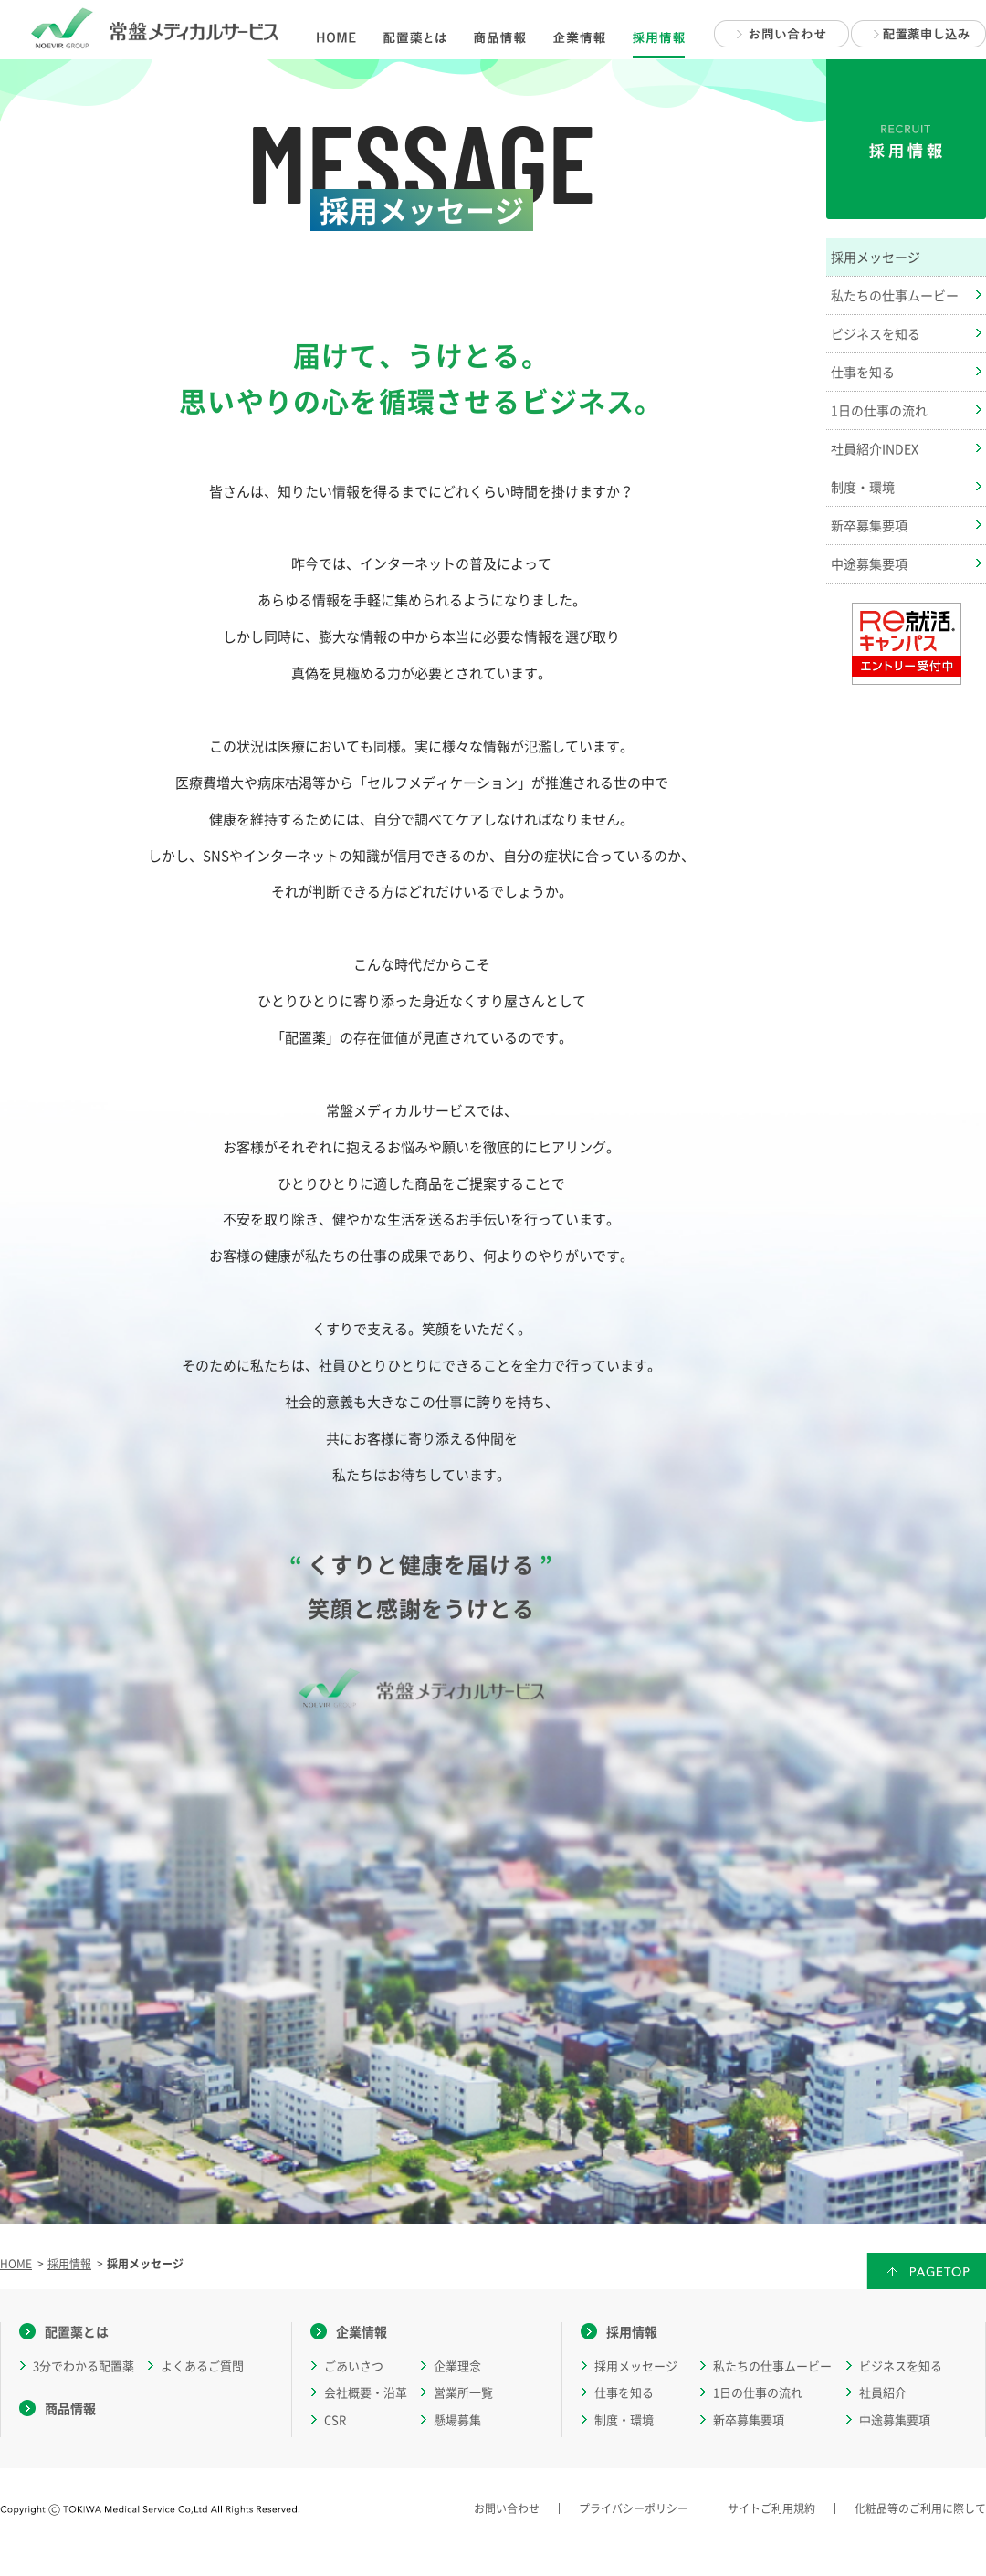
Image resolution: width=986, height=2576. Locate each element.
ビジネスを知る (900, 2365)
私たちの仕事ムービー (772, 2365)
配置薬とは (77, 2331)
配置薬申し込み (918, 33)
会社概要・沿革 (365, 2392)
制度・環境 (624, 2419)
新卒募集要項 (748, 2419)
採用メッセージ (635, 2365)
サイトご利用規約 (771, 2508)
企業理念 (457, 2365)
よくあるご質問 (202, 2365)
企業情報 (361, 2331)
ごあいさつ (353, 2365)
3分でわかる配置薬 (83, 2365)
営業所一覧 (463, 2392)
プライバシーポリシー (633, 2508)
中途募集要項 (894, 2419)
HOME (16, 2263)
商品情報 (70, 2408)
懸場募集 (457, 2419)
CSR (335, 2419)
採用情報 (69, 2263)
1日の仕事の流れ (757, 2392)
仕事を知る (624, 2392)
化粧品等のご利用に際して (920, 2508)
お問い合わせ (781, 33)
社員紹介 (883, 2392)
